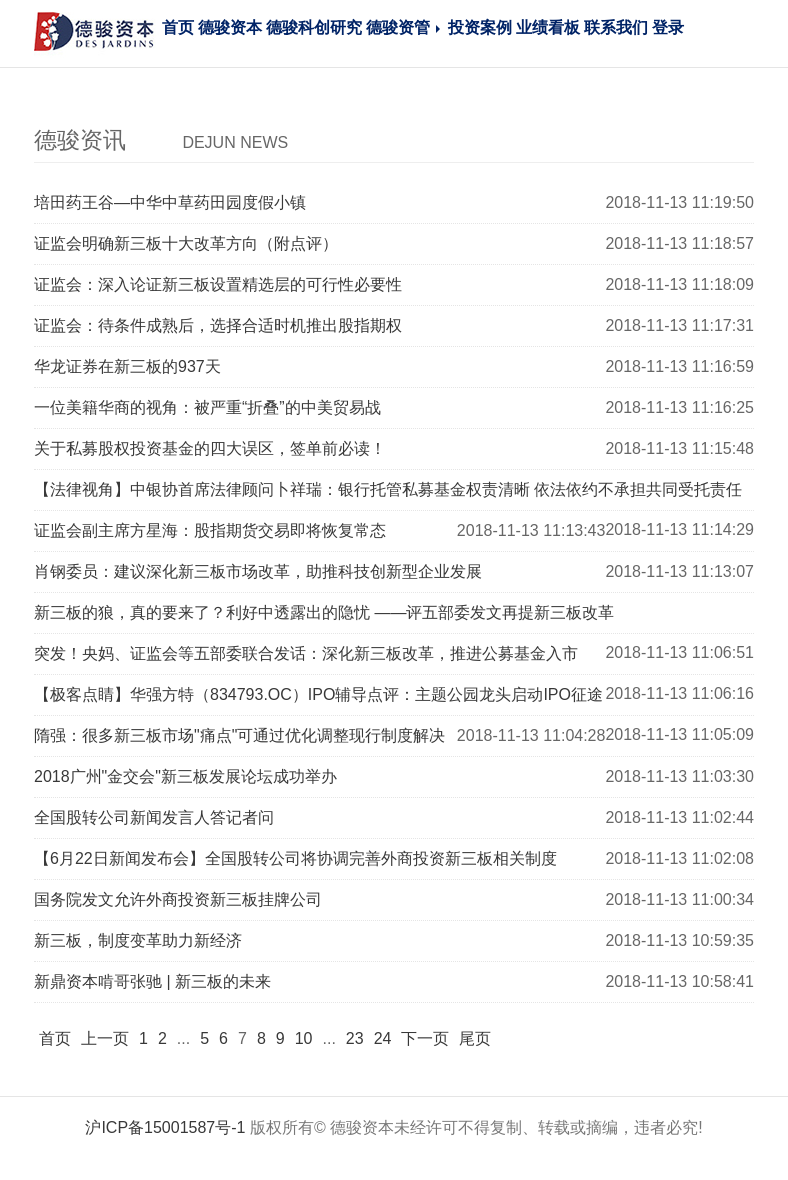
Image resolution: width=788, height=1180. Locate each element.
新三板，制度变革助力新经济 (138, 940)
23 (355, 1038)
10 (304, 1038)
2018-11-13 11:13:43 (531, 530)
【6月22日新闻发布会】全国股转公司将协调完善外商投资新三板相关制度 (295, 858)
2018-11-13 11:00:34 (679, 899)
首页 (55, 1038)
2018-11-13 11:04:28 (531, 735)
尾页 (475, 1038)
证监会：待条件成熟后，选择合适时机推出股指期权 (218, 325)
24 (383, 1038)
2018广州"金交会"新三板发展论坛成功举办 (185, 776)
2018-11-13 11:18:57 (679, 243)
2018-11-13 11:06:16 (679, 693)
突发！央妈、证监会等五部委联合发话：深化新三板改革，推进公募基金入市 (306, 653)
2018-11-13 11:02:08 (679, 858)
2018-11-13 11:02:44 (679, 817)
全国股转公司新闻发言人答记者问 (154, 817)
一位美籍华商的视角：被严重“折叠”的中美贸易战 (207, 407)
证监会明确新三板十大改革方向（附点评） (186, 243)
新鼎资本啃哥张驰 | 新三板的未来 (152, 981)
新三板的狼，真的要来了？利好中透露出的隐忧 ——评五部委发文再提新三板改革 (324, 612)
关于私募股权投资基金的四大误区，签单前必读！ (210, 448)
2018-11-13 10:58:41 (679, 981)
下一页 (425, 1038)
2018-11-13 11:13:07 (679, 571)
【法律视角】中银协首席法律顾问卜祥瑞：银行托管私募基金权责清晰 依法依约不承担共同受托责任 (388, 489)
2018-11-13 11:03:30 (679, 776)
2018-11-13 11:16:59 (679, 366)
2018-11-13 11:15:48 (679, 448)
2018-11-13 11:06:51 (679, 652)
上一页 (105, 1038)
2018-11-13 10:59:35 (679, 940)
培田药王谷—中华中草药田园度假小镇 (170, 202)
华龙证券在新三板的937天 (127, 366)
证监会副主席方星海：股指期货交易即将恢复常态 (210, 530)
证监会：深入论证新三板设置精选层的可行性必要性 (218, 284)
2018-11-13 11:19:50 (679, 202)
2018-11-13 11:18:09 (679, 284)
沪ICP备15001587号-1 (165, 1127)
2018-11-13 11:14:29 (679, 529)
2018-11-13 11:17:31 (679, 325)
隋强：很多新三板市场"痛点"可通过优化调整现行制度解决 (239, 735)
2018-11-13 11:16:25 (679, 407)
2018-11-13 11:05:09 (679, 734)
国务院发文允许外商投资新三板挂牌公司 (178, 899)
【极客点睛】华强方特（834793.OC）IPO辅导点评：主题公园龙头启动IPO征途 (318, 694)
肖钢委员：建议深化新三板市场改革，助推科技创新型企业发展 (258, 571)
